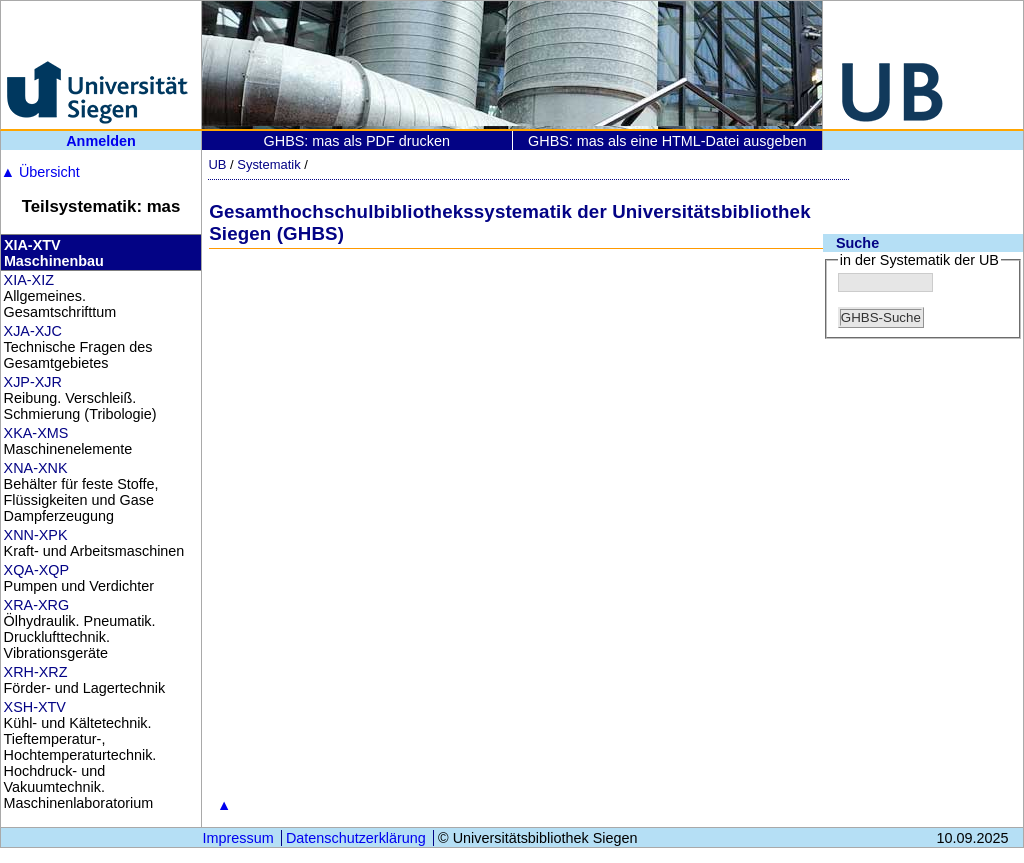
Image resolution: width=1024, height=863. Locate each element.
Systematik (268, 164)
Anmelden (101, 141)
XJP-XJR (33, 382)
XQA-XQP (37, 570)
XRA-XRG (37, 605)
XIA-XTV (32, 245)
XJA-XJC (33, 331)
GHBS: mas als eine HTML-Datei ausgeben (667, 141)
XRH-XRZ (36, 672)
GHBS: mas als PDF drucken (357, 141)
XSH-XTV (35, 707)
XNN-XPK (36, 535)
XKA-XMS (36, 433)
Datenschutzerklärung (356, 838)
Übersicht (40, 172)
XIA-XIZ (29, 280)
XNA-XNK (36, 468)
